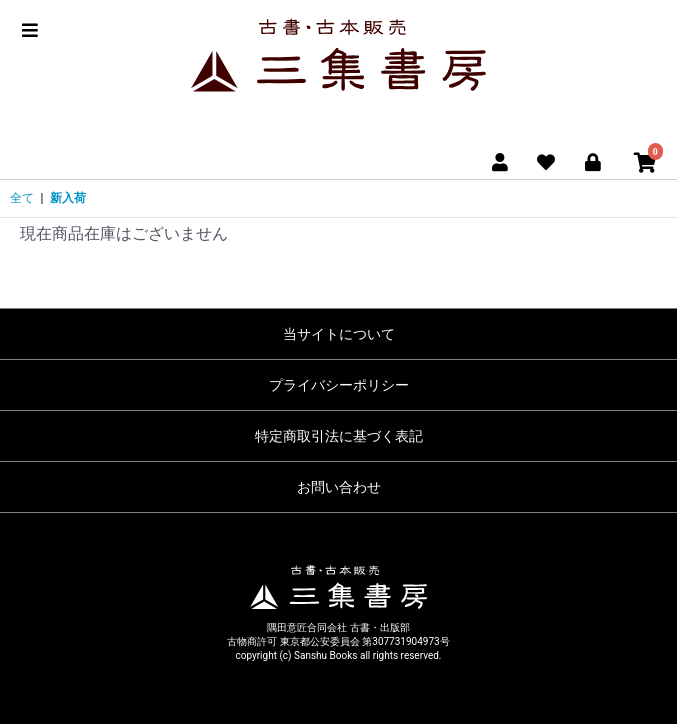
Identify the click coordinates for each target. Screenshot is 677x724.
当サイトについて (339, 334)
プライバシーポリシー (339, 385)
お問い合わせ (339, 487)
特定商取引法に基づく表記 (339, 436)
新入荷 (68, 198)
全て (22, 198)
